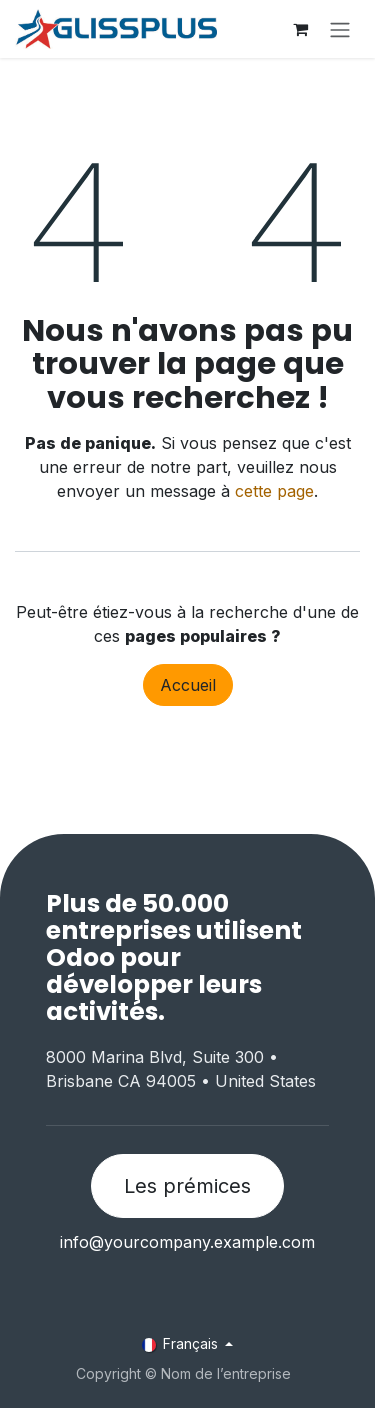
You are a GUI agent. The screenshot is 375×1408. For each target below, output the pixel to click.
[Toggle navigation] (340, 29)
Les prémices (187, 1186)
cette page (274, 491)
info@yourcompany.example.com (187, 1242)
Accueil (188, 685)
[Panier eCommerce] (300, 29)
